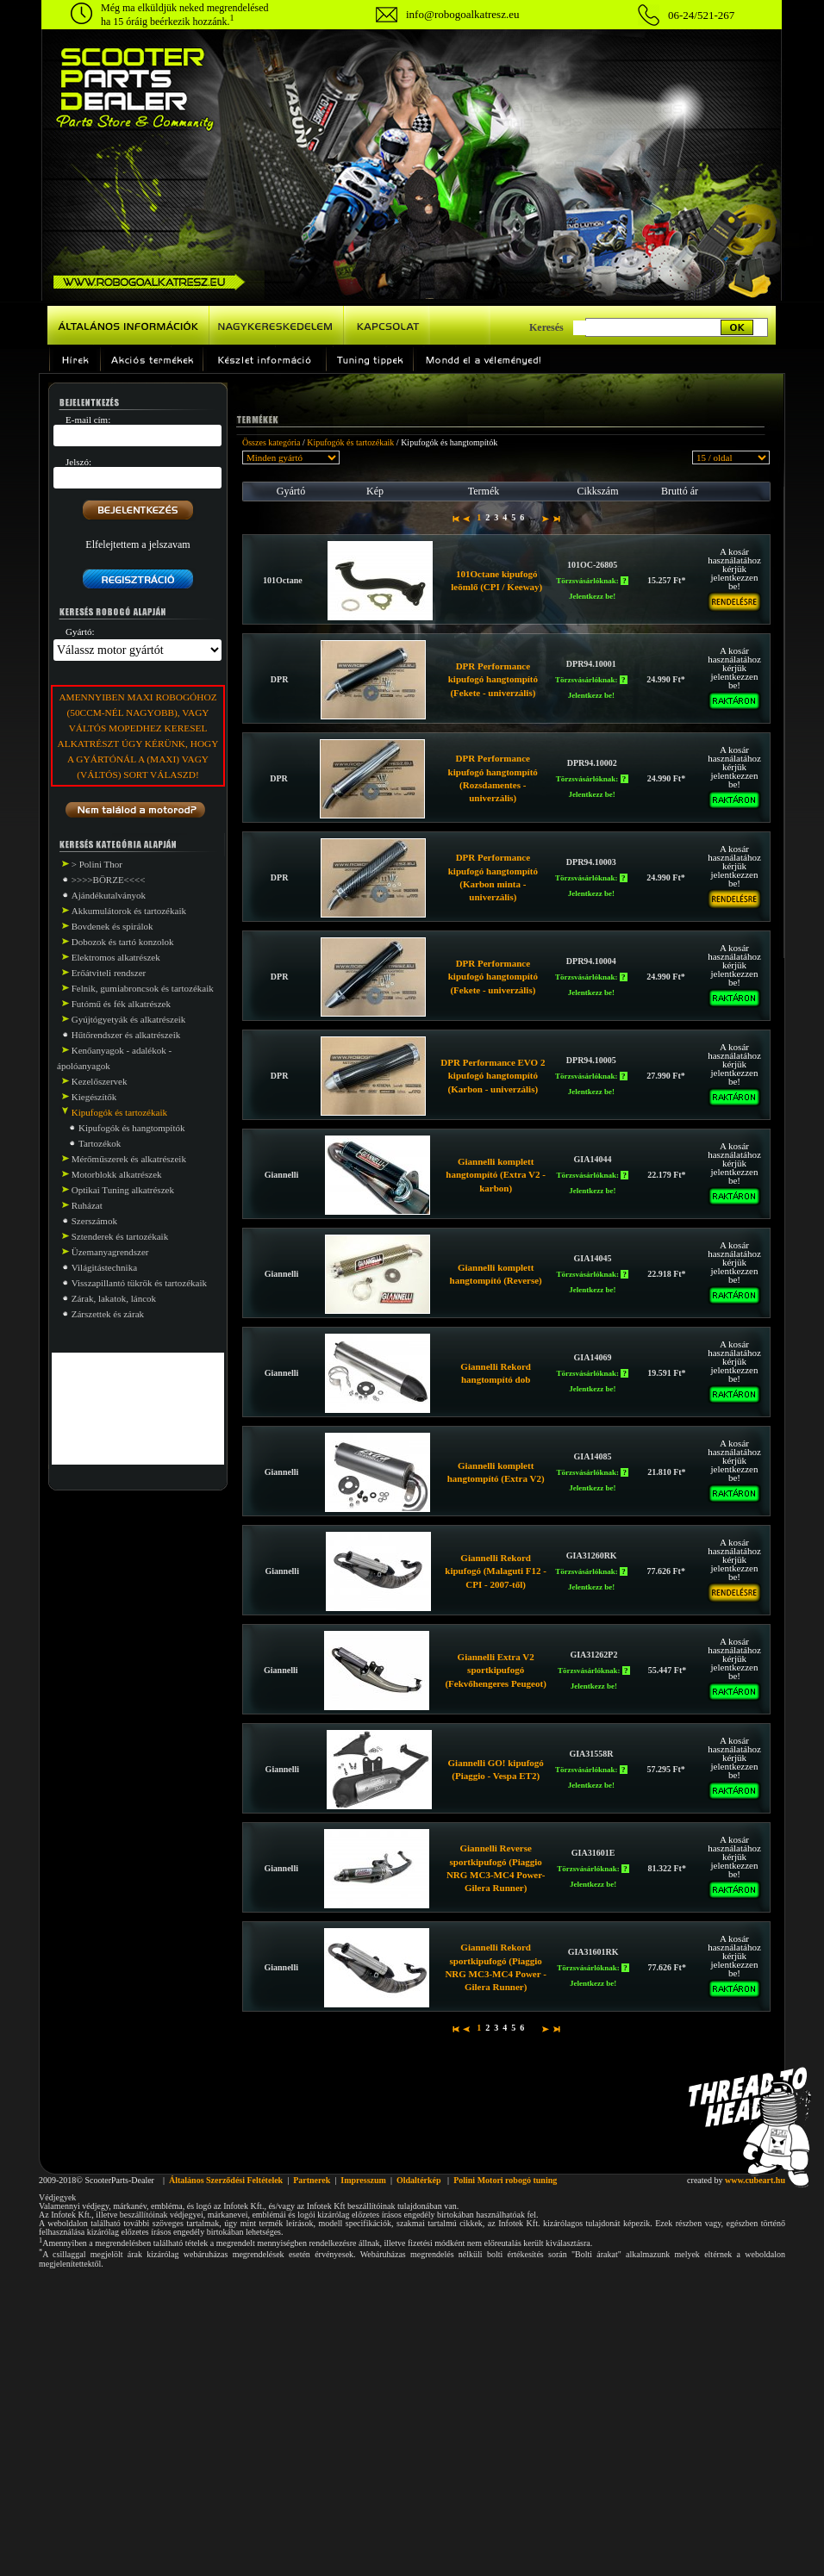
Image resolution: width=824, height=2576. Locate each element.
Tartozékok (99, 1143)
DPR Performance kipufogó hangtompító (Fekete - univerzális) (493, 679)
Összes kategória (271, 442)
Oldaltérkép (418, 2180)
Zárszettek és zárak (108, 1314)
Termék (483, 491)
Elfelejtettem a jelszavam (137, 544)
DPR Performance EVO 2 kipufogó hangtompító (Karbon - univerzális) (492, 1075)
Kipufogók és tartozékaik (350, 442)
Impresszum (363, 2180)
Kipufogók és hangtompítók (131, 1128)
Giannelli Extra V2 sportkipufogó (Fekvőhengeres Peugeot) (495, 1670)
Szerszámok (94, 1221)
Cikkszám (598, 491)
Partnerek (311, 2180)
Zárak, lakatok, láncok (114, 1298)
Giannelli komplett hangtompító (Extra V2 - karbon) (496, 1174)
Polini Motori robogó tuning (505, 2180)
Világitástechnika (104, 1267)
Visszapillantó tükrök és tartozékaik (139, 1283)
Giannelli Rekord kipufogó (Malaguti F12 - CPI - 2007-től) (495, 1571)
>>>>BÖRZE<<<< (109, 879)
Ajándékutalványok (109, 895)
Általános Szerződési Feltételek (226, 2180)
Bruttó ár (679, 491)
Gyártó (291, 491)
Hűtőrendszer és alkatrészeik (126, 1035)
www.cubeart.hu (755, 2180)
